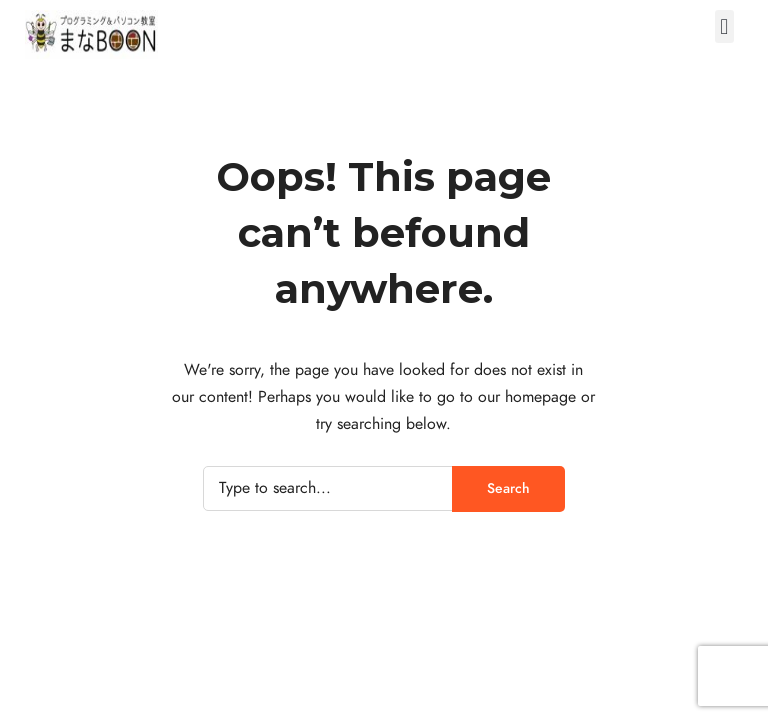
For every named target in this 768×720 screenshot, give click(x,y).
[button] (724, 26)
